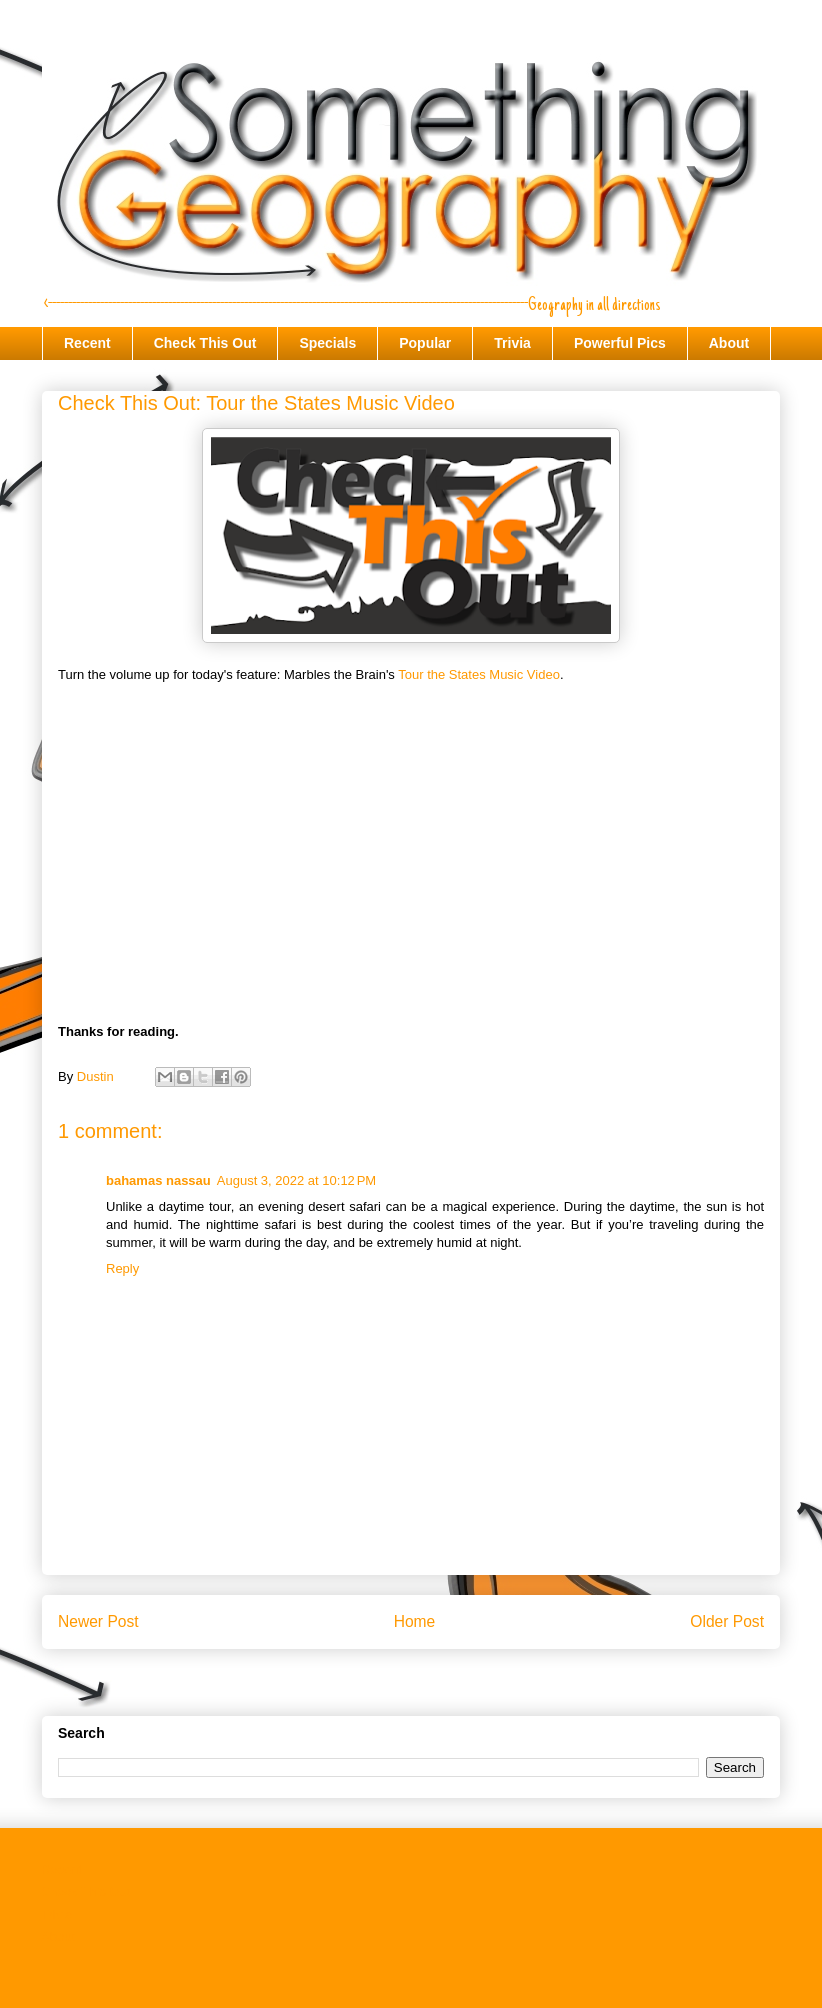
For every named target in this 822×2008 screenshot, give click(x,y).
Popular (425, 343)
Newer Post (98, 1621)
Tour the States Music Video (479, 674)
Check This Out (205, 343)
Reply (122, 1268)
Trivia (512, 343)
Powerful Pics (620, 343)
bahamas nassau (158, 1180)
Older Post (727, 1621)
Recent (87, 343)
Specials (327, 343)
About (729, 343)
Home (415, 1621)
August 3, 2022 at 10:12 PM (296, 1180)
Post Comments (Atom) (450, 1686)
